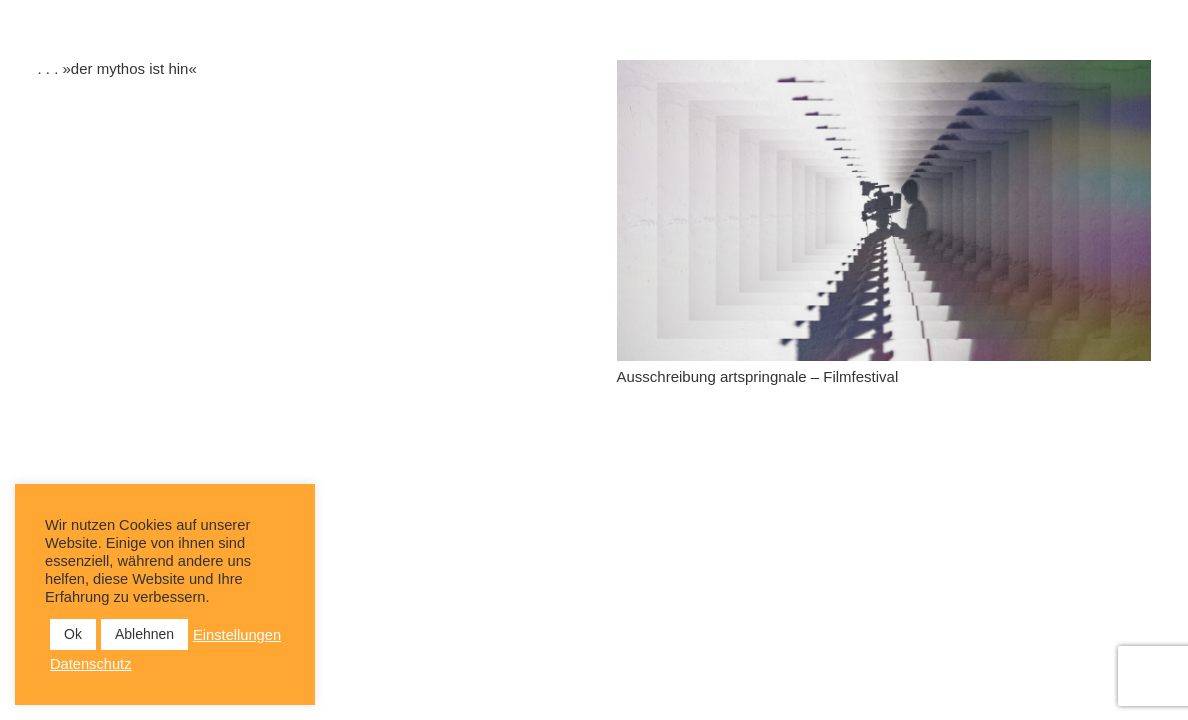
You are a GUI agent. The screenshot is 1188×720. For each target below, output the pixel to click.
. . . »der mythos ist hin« (117, 68)
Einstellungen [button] (237, 635)
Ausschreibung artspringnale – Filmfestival (758, 376)
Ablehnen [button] (144, 634)
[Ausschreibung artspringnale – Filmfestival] (884, 210)
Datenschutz (90, 664)
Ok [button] (73, 634)
